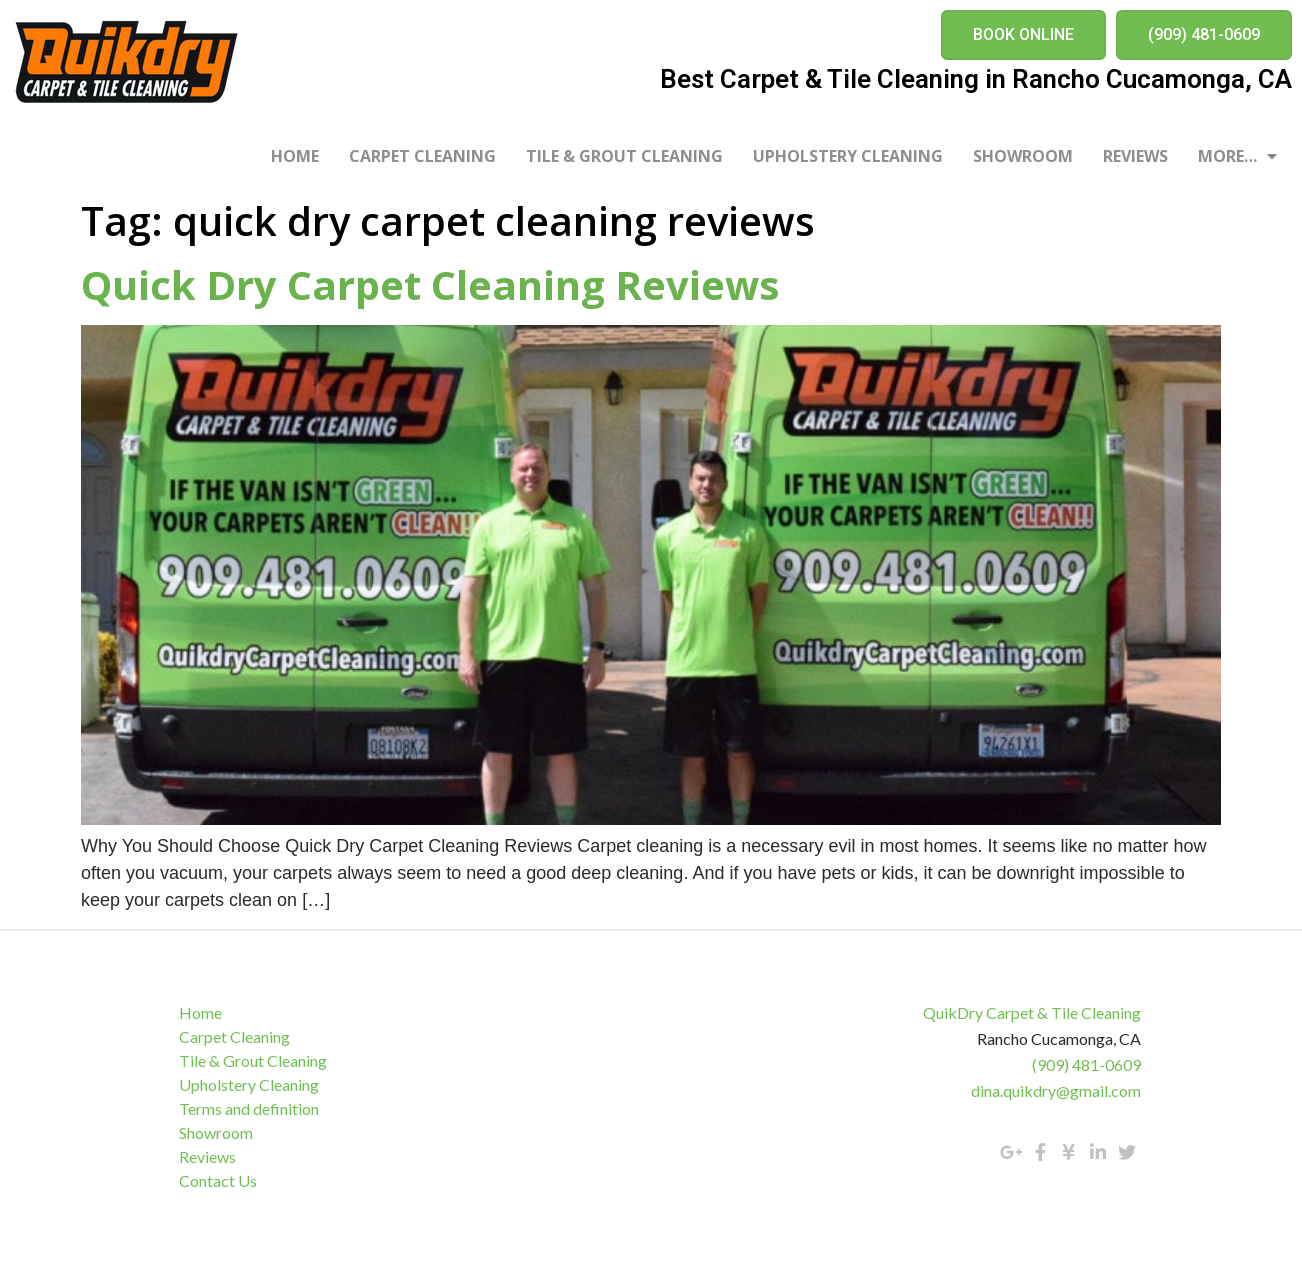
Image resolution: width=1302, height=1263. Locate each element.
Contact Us (220, 1180)
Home (295, 156)
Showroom (1023, 156)
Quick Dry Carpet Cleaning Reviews (430, 284)
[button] (1023, 35)
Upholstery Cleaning (848, 156)
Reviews (1135, 156)
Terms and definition (251, 1108)
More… (1237, 156)
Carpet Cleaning (422, 156)
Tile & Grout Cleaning (624, 156)
